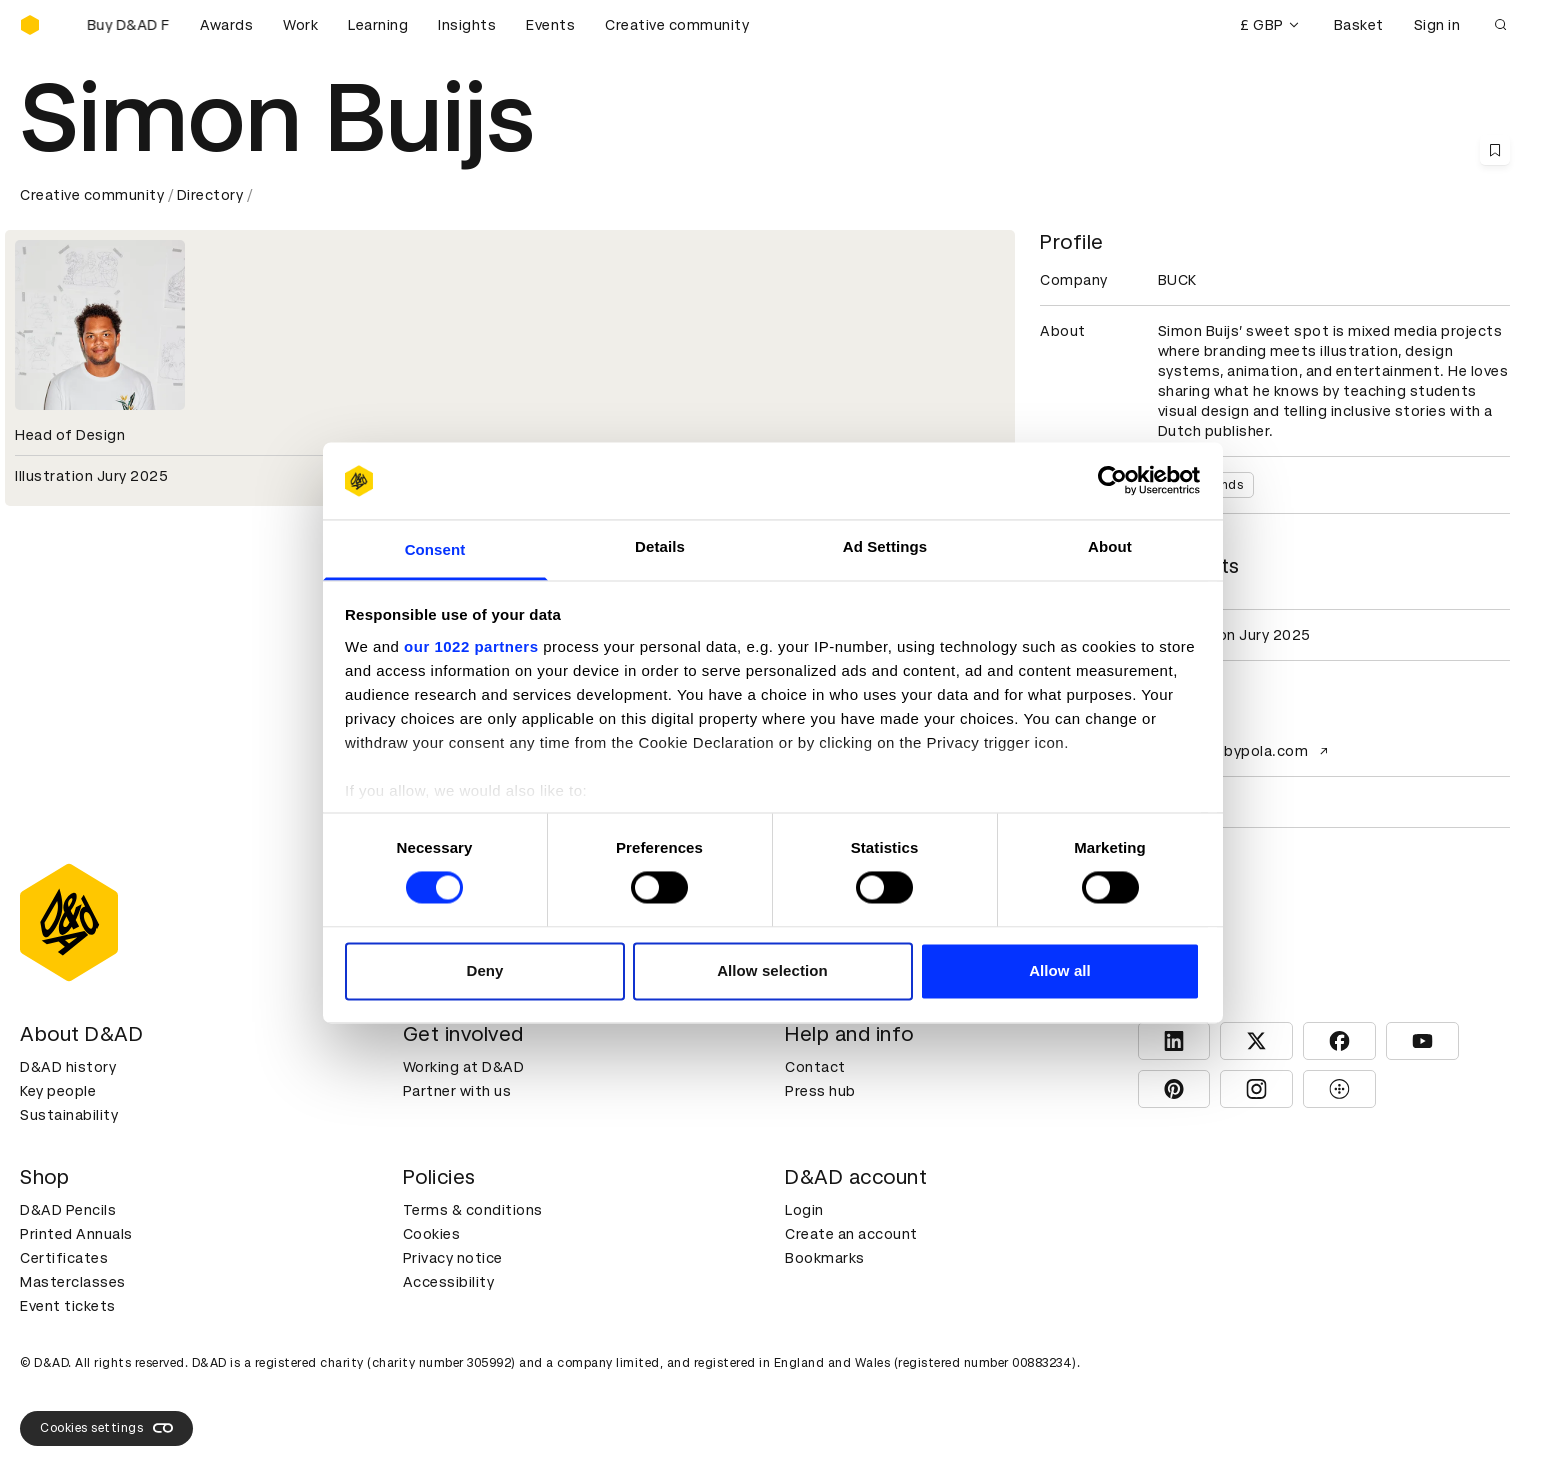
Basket (1359, 25)
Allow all (1060, 970)
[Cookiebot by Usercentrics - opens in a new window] (1112, 481)
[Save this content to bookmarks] (1495, 150)
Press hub (820, 1091)
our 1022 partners (471, 646)
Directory (210, 195)
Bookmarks (825, 1258)
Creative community (677, 25)
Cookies (432, 1234)
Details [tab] (660, 546)
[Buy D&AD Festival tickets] (120, 25)
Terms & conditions (473, 1210)
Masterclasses (73, 1282)
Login (804, 1210)
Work (300, 25)
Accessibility (449, 1282)
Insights (467, 25)
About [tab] (1110, 546)
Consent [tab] (435, 549)
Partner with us (457, 1091)
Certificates (64, 1258)
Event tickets (68, 1306)
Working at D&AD (464, 1067)
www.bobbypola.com (1246, 751)
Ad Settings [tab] (885, 546)
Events (550, 25)
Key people (58, 1091)
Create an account (851, 1234)
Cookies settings (106, 1428)
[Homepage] (30, 25)
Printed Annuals (76, 1234)
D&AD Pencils (68, 1210)
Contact (815, 1067)
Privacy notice (453, 1258)
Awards (226, 25)
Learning (378, 25)
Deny (484, 970)
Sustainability (69, 1115)
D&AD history (68, 1067)
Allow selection (772, 970)
